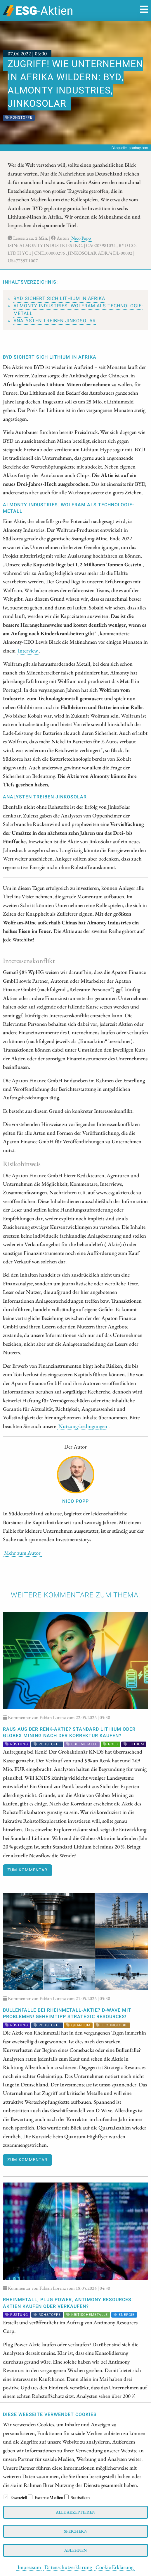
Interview (28, 650)
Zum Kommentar (27, 1870)
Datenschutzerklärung (68, 2566)
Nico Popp (81, 238)
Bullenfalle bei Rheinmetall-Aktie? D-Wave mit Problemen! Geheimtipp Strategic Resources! (67, 2013)
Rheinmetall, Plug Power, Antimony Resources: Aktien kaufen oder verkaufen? (68, 2303)
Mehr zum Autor (22, 1552)
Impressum (29, 2566)
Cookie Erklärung (114, 2566)
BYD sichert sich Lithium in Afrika (59, 298)
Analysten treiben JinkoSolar (54, 320)
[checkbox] (6, 2497)
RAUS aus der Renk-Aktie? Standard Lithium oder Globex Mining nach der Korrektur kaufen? (69, 1732)
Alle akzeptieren (75, 2512)
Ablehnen (75, 2550)
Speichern (75, 2531)
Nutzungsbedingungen (82, 1426)
